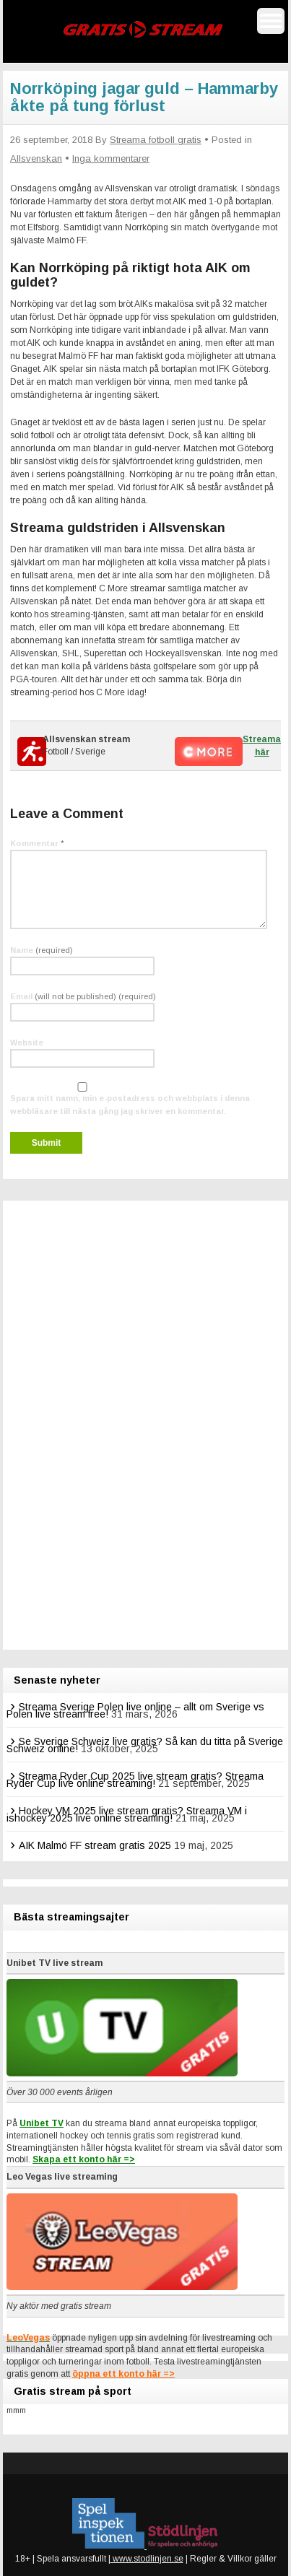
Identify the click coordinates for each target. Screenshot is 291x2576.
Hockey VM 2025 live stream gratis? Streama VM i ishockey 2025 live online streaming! (126, 1814)
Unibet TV (41, 2123)
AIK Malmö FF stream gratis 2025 (95, 1845)
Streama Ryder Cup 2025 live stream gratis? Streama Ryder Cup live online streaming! (135, 1779)
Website (26, 1042)
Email (83, 996)
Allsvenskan (36, 158)
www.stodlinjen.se (146, 2559)
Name (41, 950)
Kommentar (37, 843)
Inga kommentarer (110, 158)
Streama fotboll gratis (155, 139)
